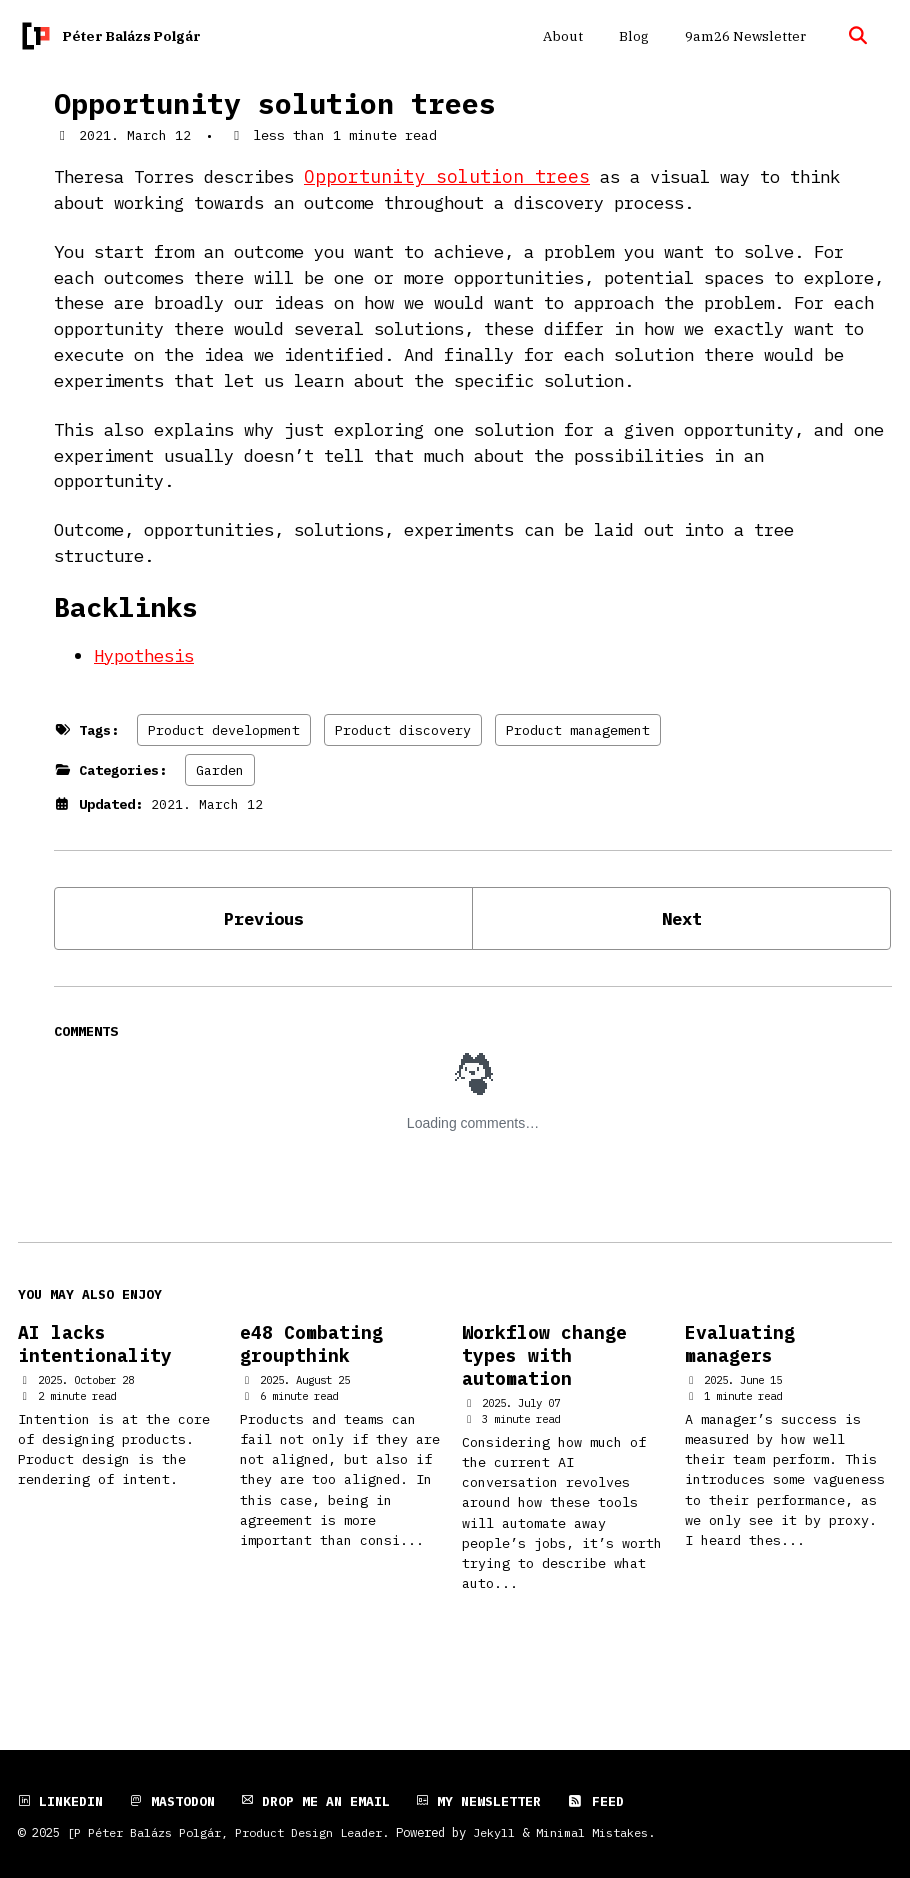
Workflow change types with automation (544, 1405)
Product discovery (403, 775)
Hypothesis (149, 700)
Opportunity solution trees (275, 103)
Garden (220, 815)
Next (682, 964)
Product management (578, 775)
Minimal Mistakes (592, 1832)
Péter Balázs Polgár (132, 36)
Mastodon (172, 1801)
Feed (595, 1801)
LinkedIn (60, 1801)
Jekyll (494, 1832)
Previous (264, 964)
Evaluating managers (740, 1394)
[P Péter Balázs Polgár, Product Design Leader (224, 1832)
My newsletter (478, 1801)
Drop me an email (315, 1801)
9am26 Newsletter (743, 36)
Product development (224, 775)
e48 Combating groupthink (311, 1394)
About (561, 36)
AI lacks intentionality (95, 1394)
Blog (632, 36)
